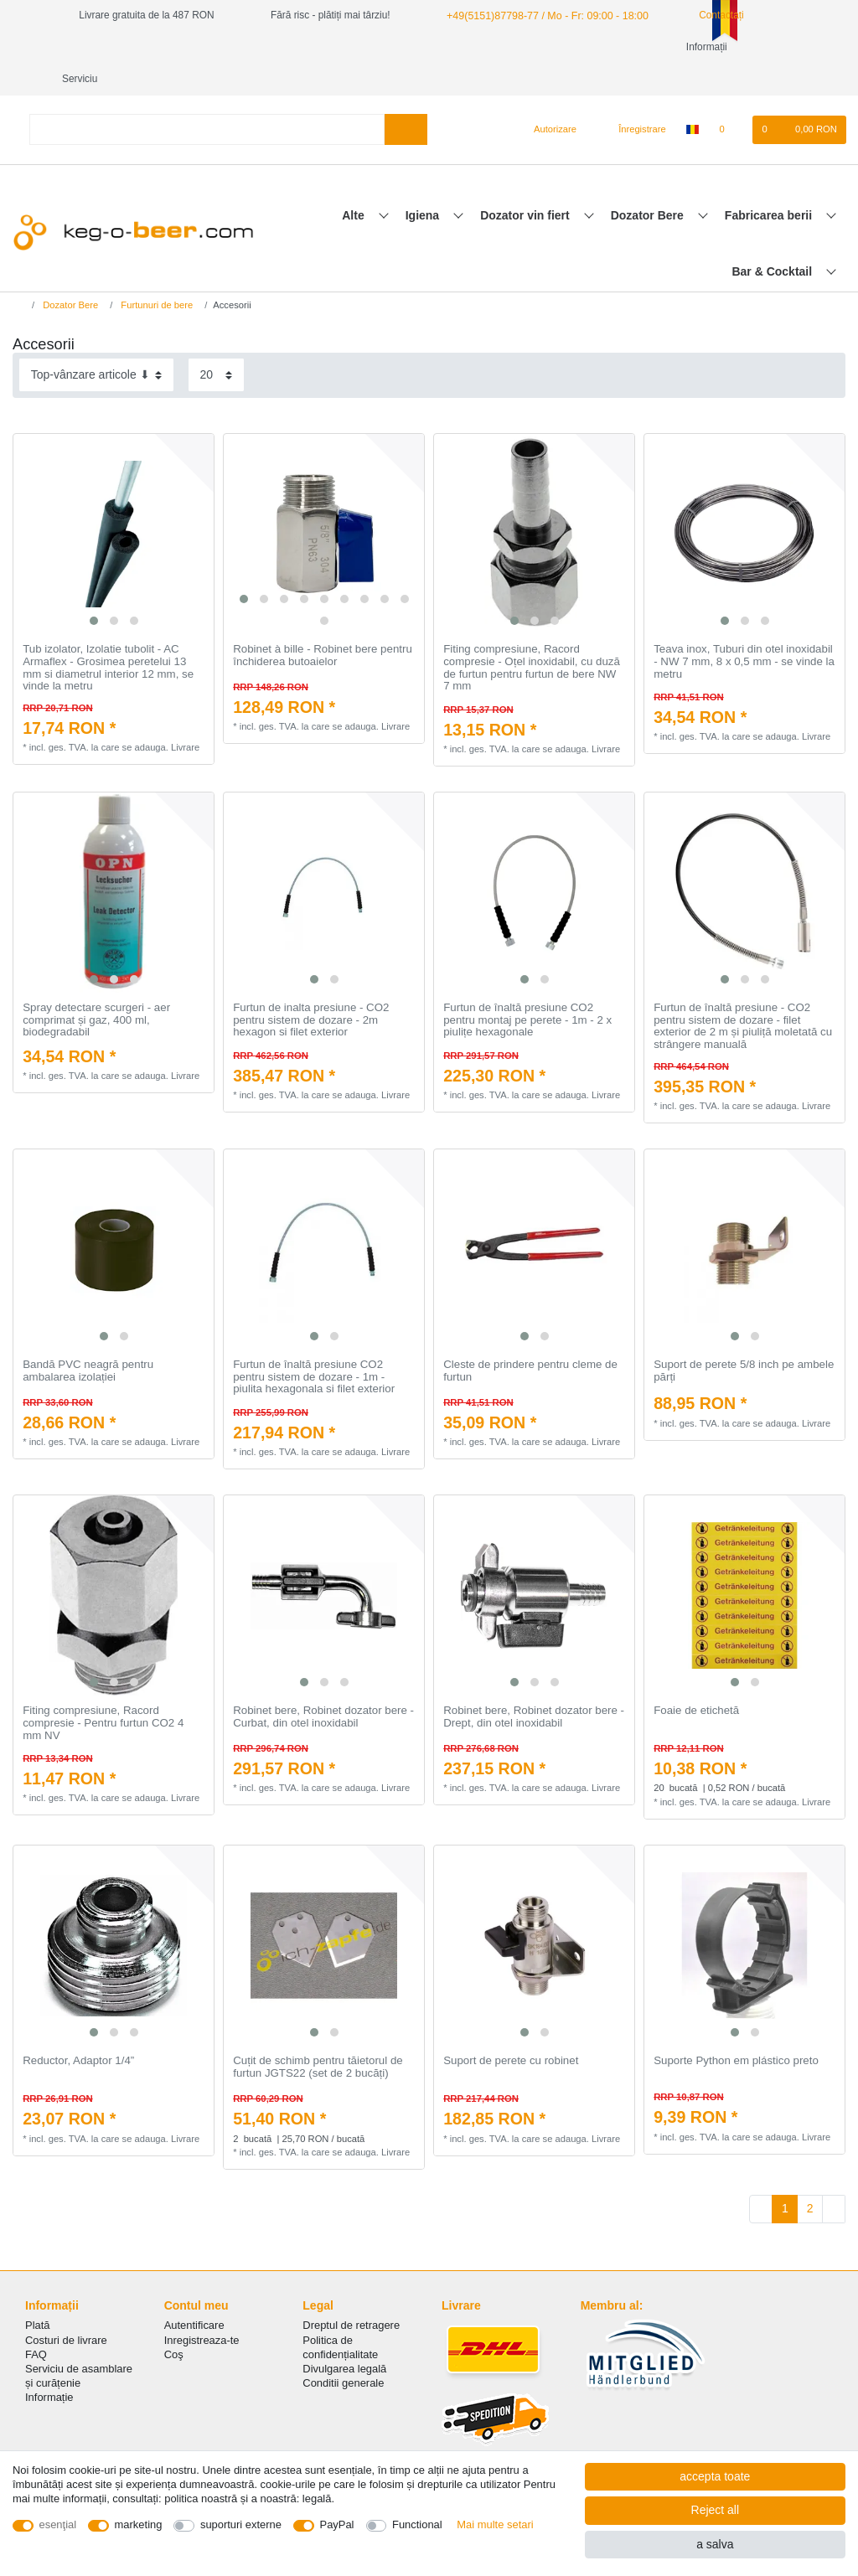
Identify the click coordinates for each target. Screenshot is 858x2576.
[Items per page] (216, 343)
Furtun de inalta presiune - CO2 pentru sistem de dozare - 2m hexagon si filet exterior (311, 988)
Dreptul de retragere (351, 2293)
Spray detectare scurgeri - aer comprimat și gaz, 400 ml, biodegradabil (96, 988)
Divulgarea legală (344, 2337)
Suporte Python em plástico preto (736, 2029)
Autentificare (194, 2293)
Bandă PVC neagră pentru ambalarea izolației (88, 1339)
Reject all (715, 2510)
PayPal (337, 2524)
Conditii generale (343, 2351)
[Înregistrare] (632, 98)
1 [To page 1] (785, 2176)
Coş (173, 2322)
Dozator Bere (649, 183)
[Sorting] (96, 343)
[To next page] (833, 2177)
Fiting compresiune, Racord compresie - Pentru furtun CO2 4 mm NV (103, 1691)
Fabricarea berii (770, 183)
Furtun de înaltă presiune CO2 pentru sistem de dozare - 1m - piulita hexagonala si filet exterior (314, 1345)
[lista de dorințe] (730, 98)
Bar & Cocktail (773, 239)
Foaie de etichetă (696, 1679)
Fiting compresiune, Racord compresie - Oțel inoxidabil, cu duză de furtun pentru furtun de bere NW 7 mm (531, 636)
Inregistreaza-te (202, 2308)
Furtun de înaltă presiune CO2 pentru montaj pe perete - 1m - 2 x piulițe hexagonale (527, 988)
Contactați (708, 15)
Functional (417, 2524)
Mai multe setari (495, 2524)
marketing (139, 2524)
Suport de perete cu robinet (510, 2029)
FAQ (36, 2322)
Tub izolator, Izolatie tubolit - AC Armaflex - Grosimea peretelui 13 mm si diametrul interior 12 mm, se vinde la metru (108, 636)
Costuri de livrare (66, 2308)
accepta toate (715, 2476)
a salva (714, 2544)
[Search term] (207, 97)
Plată (37, 2293)
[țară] (692, 98)
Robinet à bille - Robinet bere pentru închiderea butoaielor (322, 624)
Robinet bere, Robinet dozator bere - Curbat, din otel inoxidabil (323, 1685)
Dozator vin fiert (526, 183)
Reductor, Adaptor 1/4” (78, 2029)
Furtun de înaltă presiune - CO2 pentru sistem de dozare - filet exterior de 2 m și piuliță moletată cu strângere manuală (743, 994)
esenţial (58, 2524)
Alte (354, 183)
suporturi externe (241, 2524)
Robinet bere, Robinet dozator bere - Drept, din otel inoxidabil (533, 1685)
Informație (49, 2365)
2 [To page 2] (810, 2176)
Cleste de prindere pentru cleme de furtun (530, 1339)
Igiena (424, 183)
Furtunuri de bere (155, 273)
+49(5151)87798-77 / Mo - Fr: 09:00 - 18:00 (542, 15)
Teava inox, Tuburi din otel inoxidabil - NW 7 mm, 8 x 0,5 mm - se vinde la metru (744, 630)
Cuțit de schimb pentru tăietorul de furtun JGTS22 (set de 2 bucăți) (318, 2035)
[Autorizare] (548, 98)
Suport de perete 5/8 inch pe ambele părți (744, 1339)
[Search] (406, 97)
